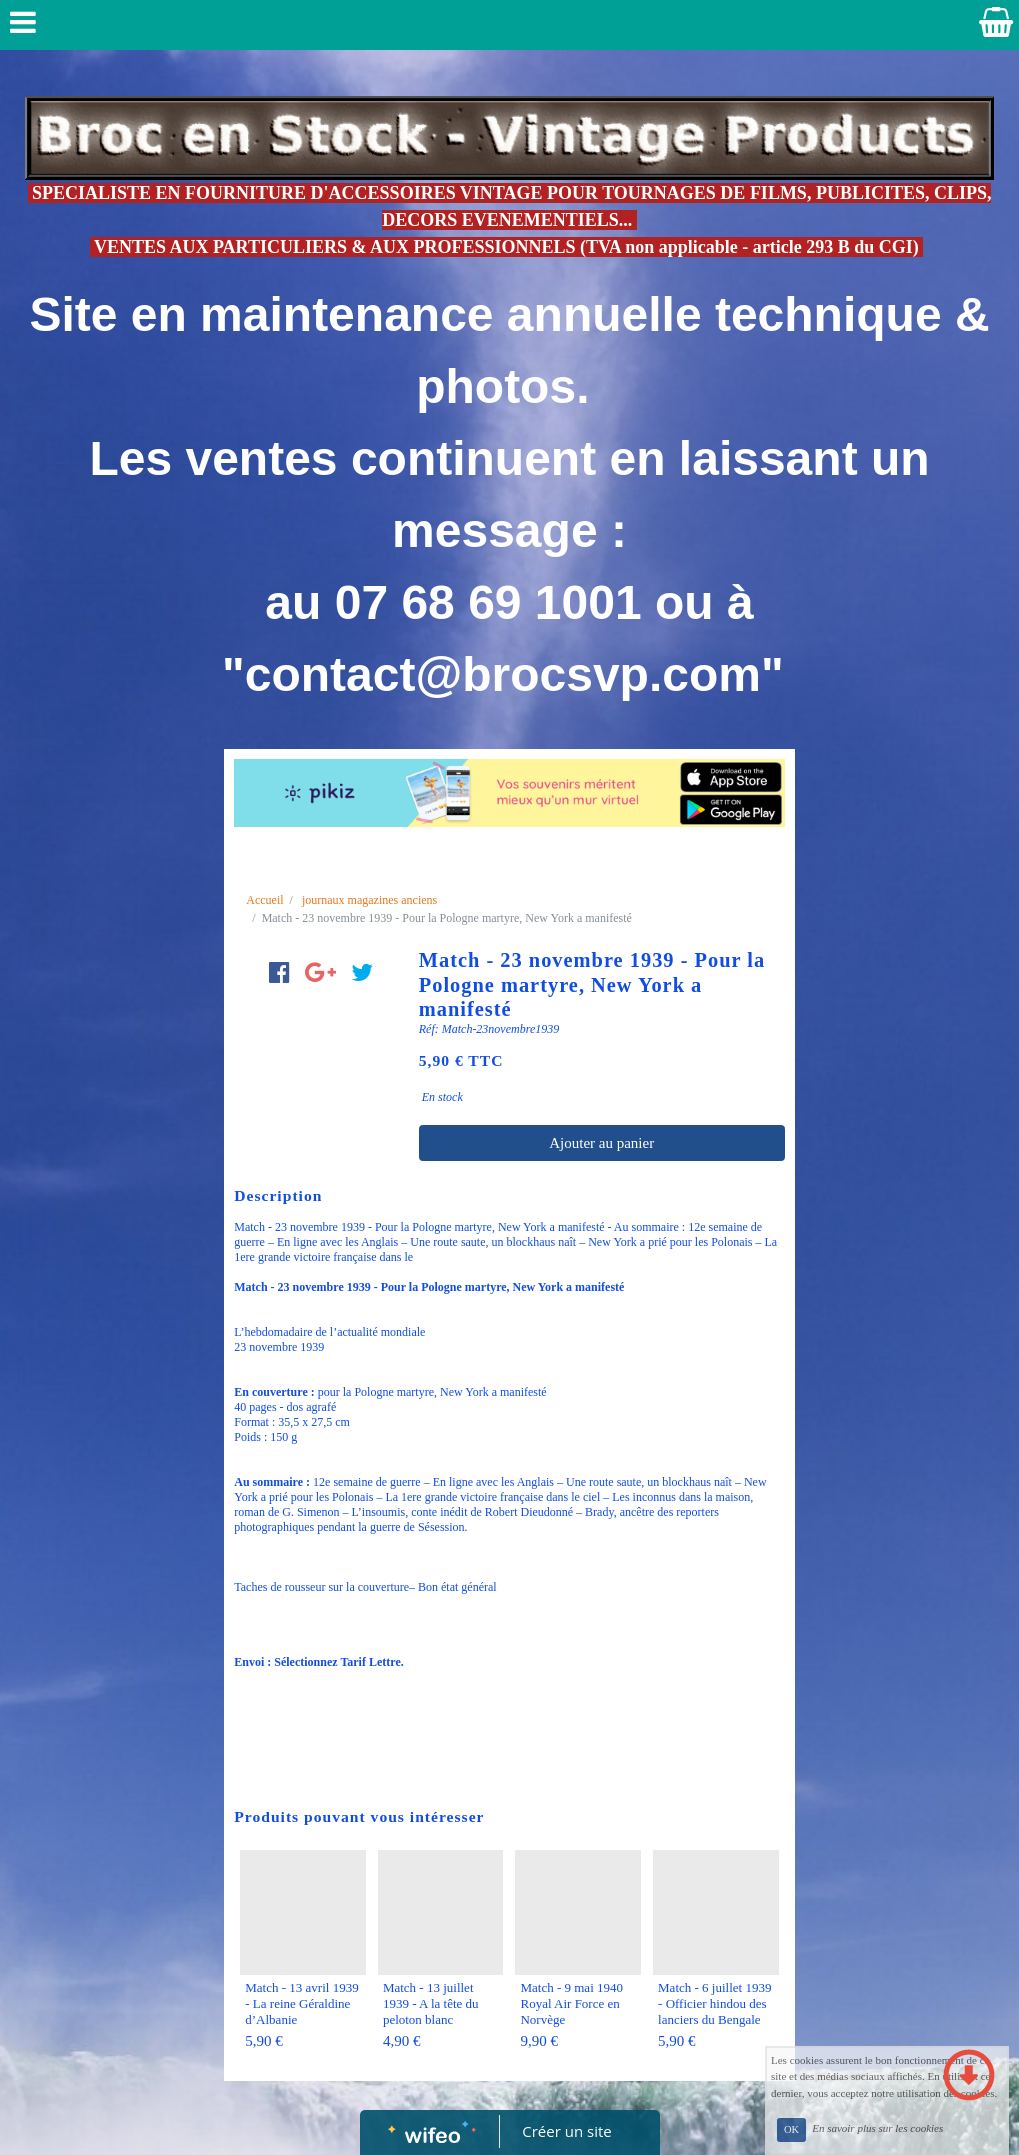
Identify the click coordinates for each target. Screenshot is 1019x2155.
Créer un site (566, 2131)
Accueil (264, 900)
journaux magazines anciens (369, 900)
